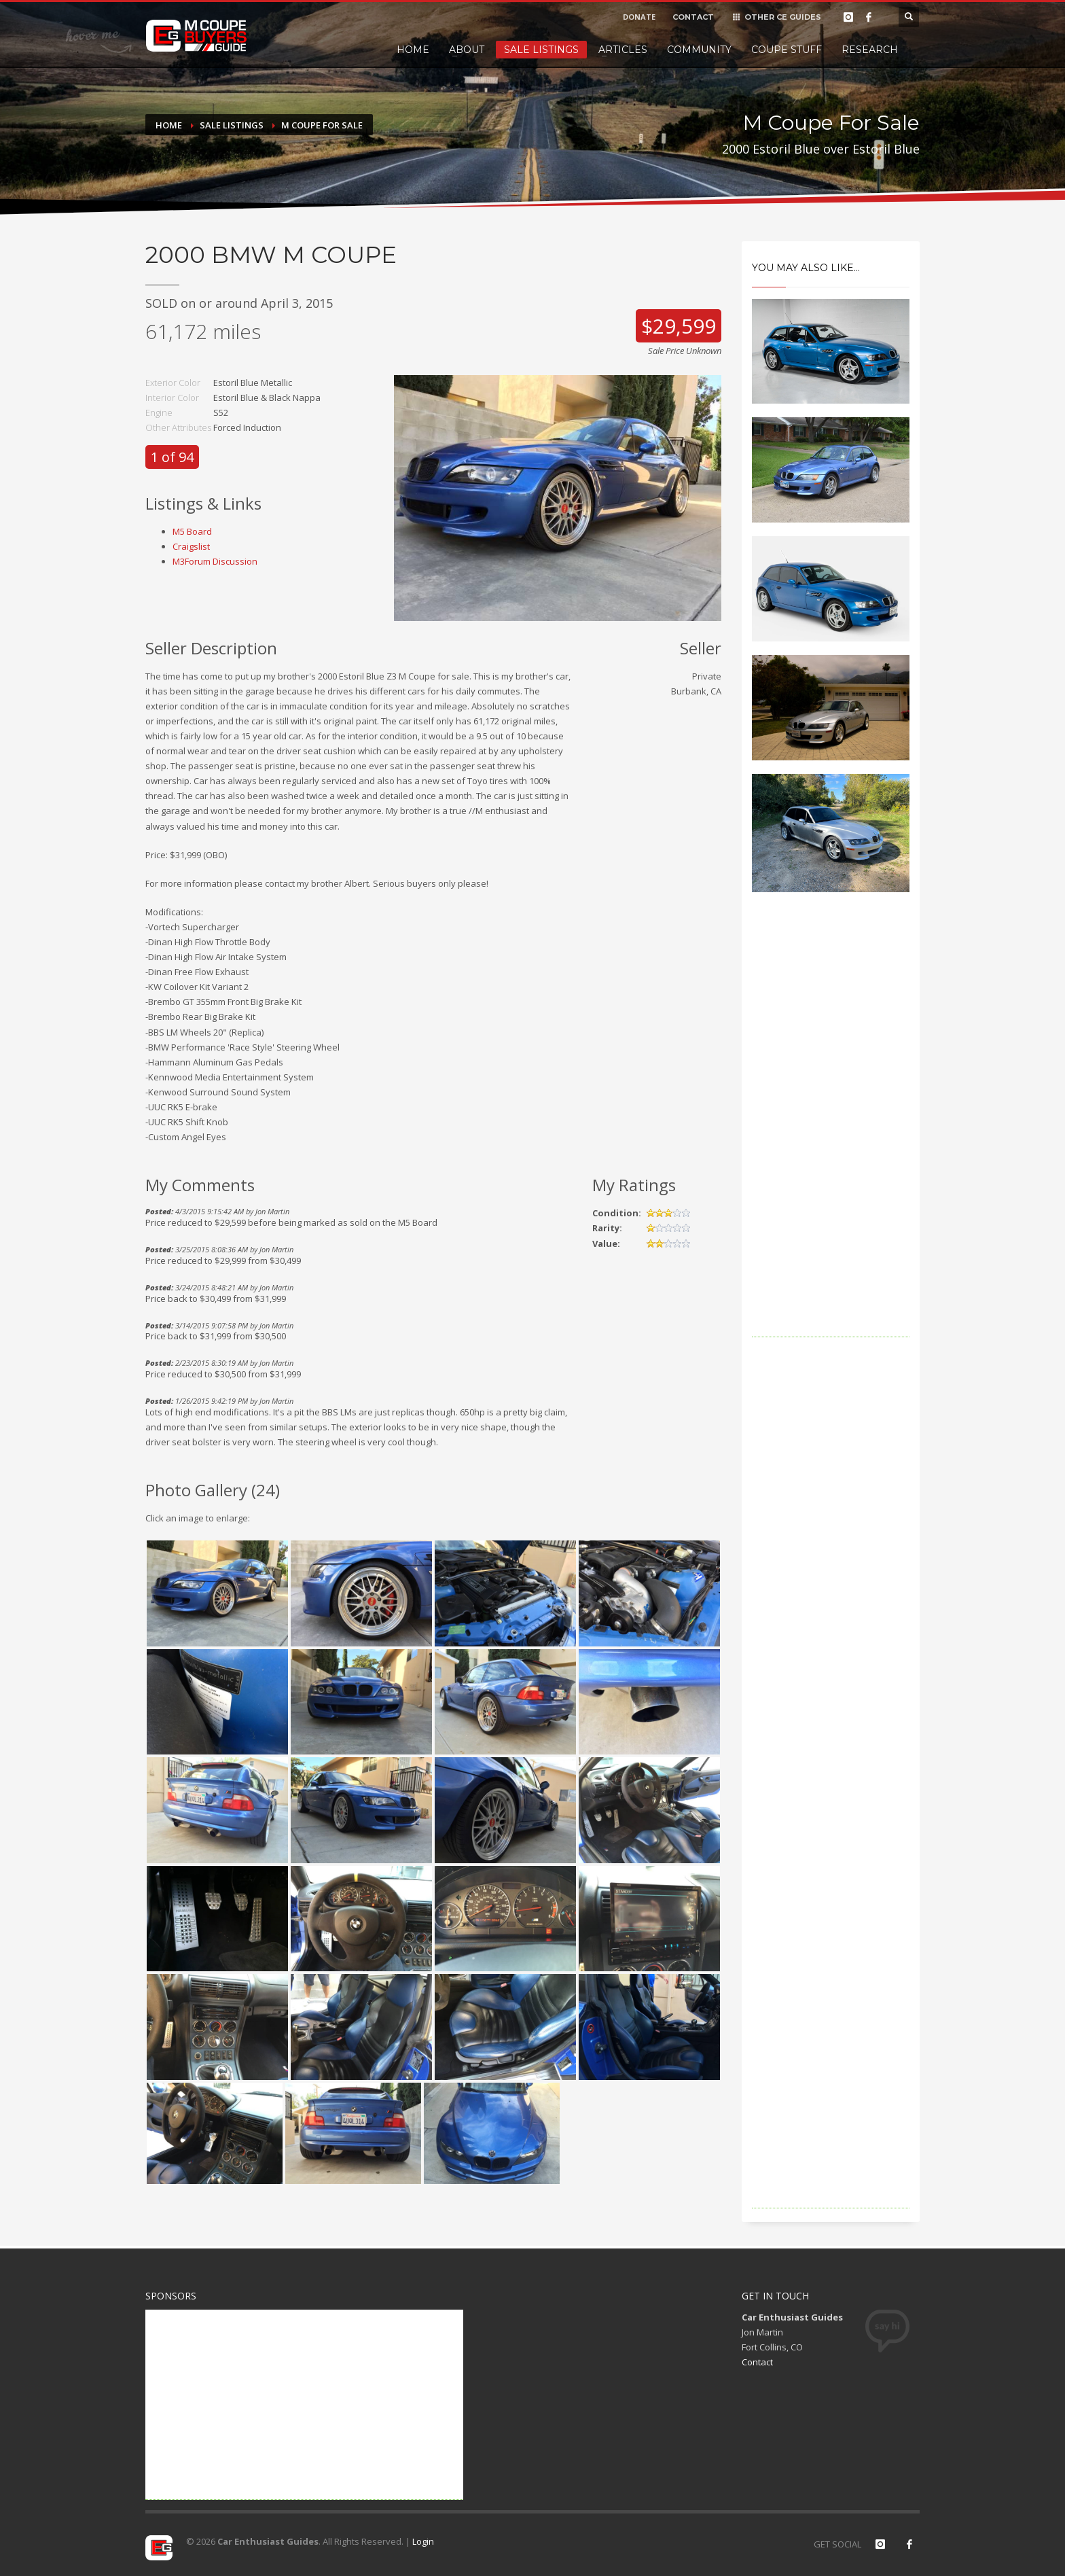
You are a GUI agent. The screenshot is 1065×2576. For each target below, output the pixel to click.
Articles (622, 49)
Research (870, 49)
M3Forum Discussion (215, 561)
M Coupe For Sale (322, 125)
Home (413, 49)
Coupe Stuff (786, 49)
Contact (757, 2362)
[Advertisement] (831, 1133)
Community (699, 49)
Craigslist (191, 546)
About (466, 49)
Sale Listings (541, 49)
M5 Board (192, 531)
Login (423, 2541)
